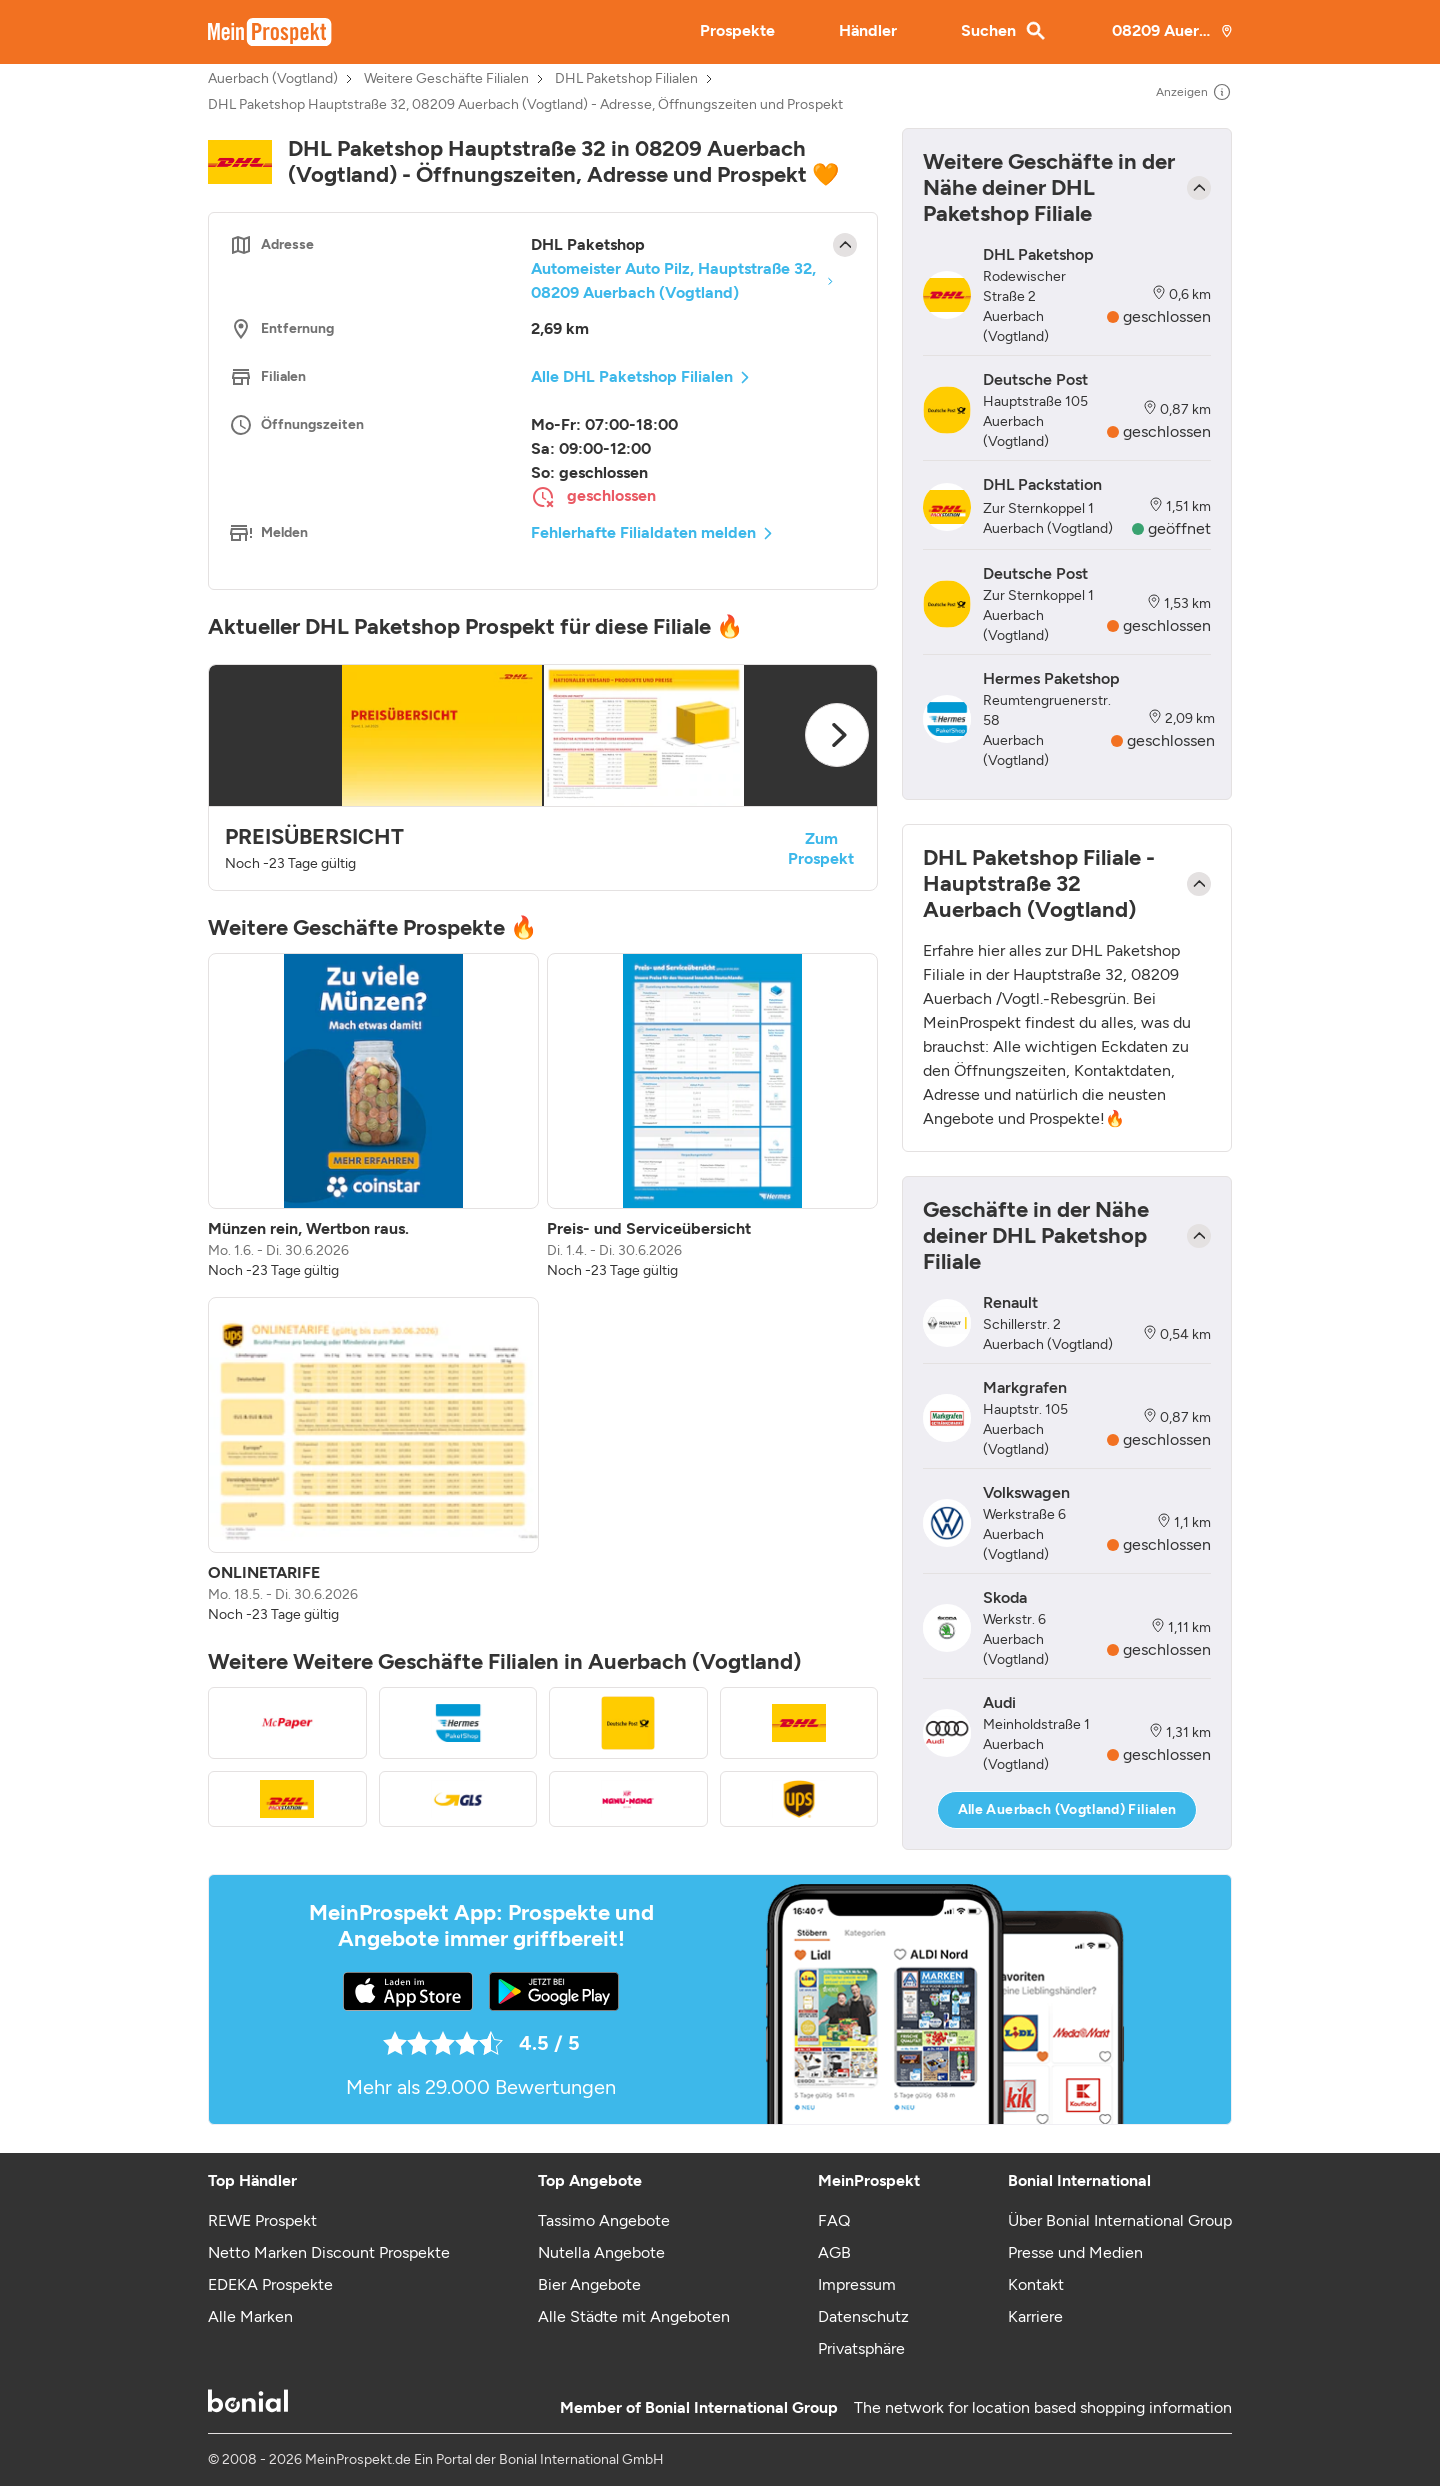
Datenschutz (863, 2316)
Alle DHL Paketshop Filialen (632, 376)
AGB (834, 2252)
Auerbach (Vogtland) (273, 79)
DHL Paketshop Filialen (626, 79)
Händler (868, 30)
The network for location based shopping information (1043, 2407)
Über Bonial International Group (1120, 2220)
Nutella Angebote (601, 2252)
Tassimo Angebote (604, 2220)
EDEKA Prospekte (270, 2284)
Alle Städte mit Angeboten (634, 2316)
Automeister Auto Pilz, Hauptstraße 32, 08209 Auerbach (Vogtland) (673, 280)
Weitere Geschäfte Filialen (446, 79)
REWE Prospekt (262, 2220)
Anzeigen (1194, 92)
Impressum (857, 2284)
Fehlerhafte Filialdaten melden (643, 532)
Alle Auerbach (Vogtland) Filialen (1067, 1809)
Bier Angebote (589, 2284)
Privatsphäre (861, 2348)
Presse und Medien (1075, 2252)
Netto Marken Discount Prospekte (329, 2252)
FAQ (834, 2220)
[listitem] (373, 1117)
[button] (543, 777)
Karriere (1035, 2316)
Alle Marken (250, 2316)
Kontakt (1036, 2284)
